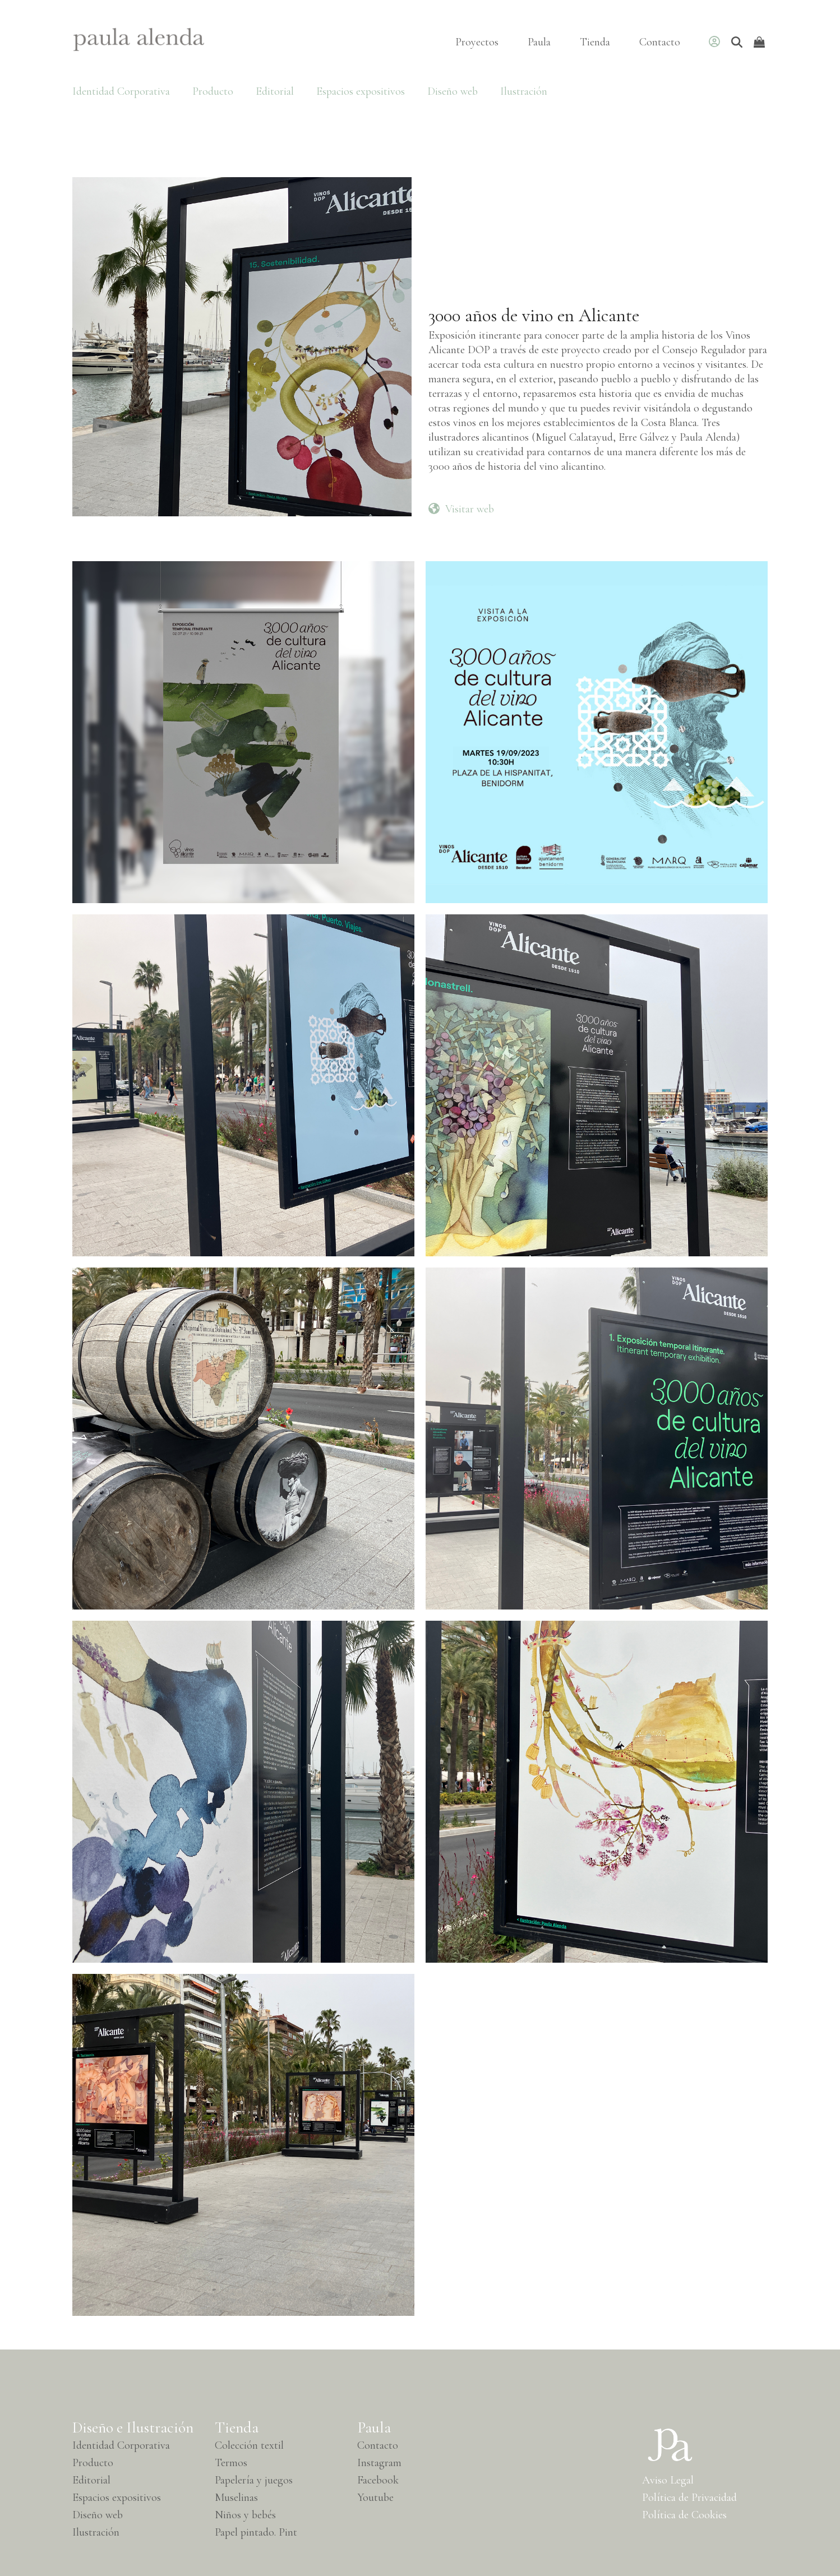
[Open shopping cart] (761, 42)
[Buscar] (736, 42)
